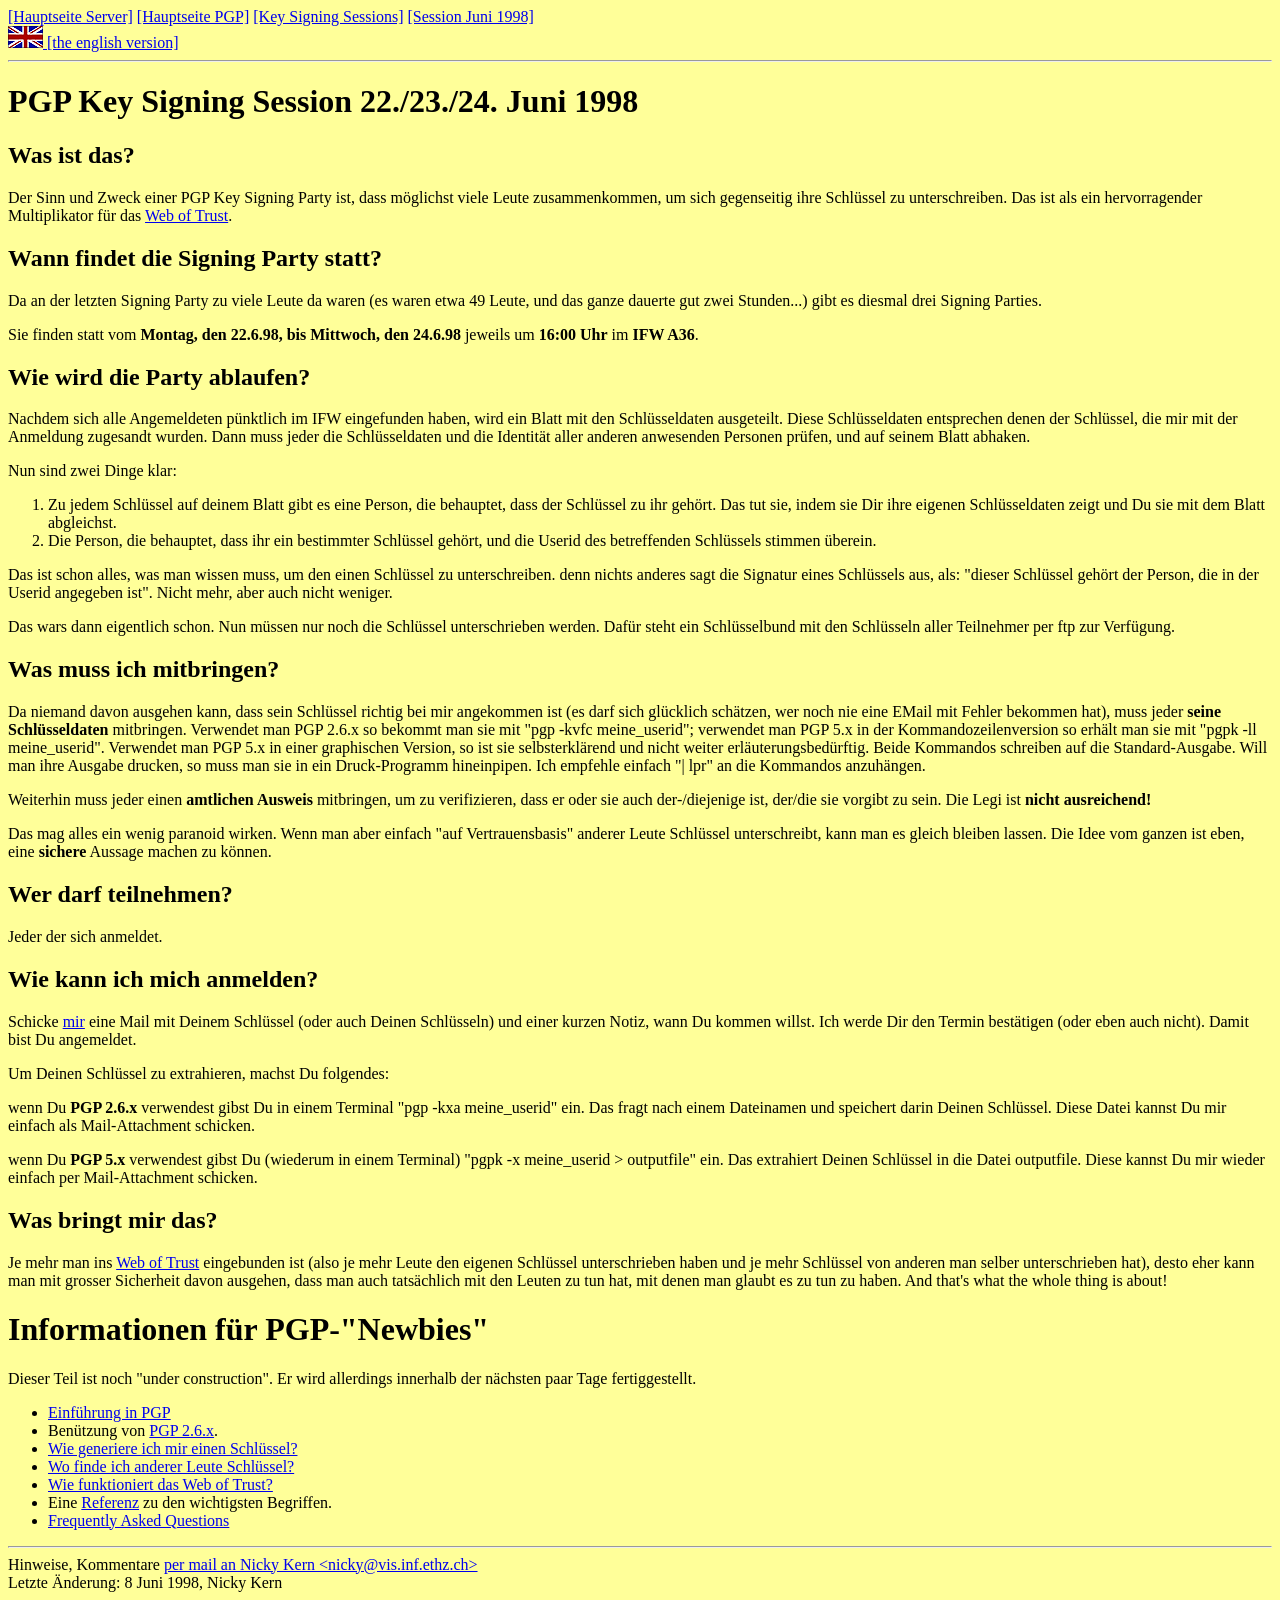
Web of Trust (186, 215)
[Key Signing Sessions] (328, 16)
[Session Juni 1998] (471, 16)
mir (74, 1021)
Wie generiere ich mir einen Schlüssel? (172, 1448)
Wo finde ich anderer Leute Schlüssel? (171, 1466)
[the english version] (93, 42)
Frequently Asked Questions (138, 1520)
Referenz (110, 1502)
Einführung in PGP (109, 1412)
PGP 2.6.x (181, 1430)
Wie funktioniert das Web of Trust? (160, 1484)
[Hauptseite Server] (70, 16)
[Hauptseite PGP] (193, 16)
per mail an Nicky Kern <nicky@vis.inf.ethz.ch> (321, 1564)
